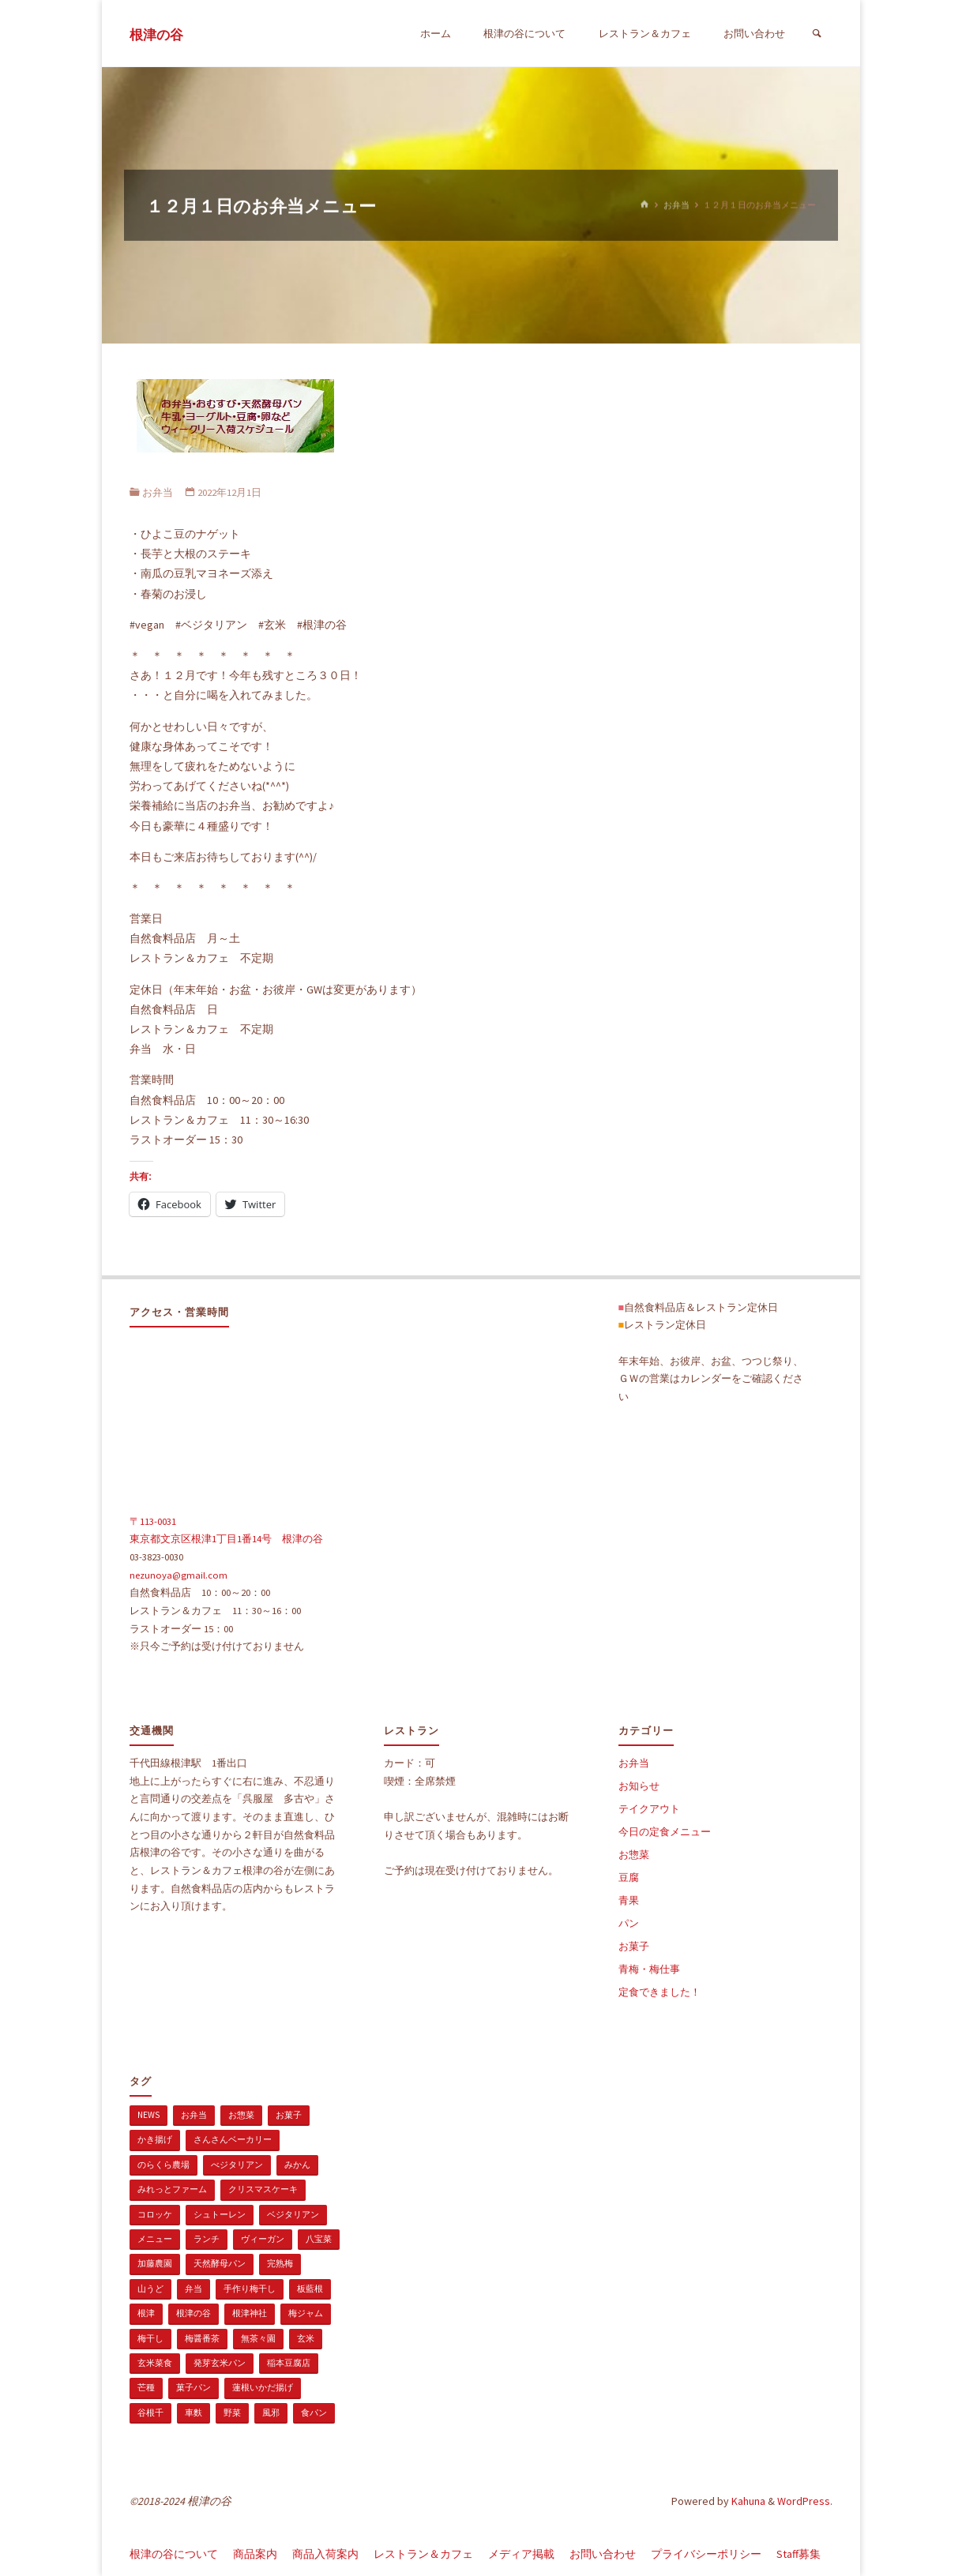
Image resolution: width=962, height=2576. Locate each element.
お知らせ (638, 1786)
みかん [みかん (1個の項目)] (297, 2164)
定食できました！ (659, 1992)
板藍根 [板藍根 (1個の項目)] (310, 2288)
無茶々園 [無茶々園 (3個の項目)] (258, 2338)
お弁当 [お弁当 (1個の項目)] (194, 2114)
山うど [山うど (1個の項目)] (150, 2288)
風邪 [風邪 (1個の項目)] (271, 2412)
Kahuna (747, 2501)
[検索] (817, 33)
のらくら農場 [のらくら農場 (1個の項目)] (163, 2164)
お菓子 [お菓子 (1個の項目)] (289, 2114)
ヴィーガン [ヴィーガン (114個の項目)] (262, 2238)
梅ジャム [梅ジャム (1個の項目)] (305, 2313)
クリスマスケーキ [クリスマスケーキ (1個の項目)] (263, 2189)
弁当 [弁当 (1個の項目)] (193, 2288)
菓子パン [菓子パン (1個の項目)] (193, 2387)
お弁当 (676, 204)
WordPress (803, 2501)
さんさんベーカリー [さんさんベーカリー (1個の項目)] (233, 2139)
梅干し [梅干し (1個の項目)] (150, 2338)
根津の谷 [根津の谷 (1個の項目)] (193, 2313)
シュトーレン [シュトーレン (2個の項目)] (220, 2214)
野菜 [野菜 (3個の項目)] (232, 2412)
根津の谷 (156, 34)
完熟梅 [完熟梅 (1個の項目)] (280, 2263)
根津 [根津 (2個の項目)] (146, 2313)
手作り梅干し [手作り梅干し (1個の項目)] (250, 2288)
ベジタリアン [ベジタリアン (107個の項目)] (293, 2214)
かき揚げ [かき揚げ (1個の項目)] (154, 2139)
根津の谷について (174, 2554)
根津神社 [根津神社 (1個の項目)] (249, 2313)
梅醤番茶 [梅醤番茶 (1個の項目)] (202, 2338)
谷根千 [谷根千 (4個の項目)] (150, 2412)
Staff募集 (798, 2554)
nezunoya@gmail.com (178, 1575)
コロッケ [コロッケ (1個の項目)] (154, 2214)
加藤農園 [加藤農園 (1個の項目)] (154, 2263)
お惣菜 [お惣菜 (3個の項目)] (241, 2114)
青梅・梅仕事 (649, 1969)
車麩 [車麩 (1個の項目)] (193, 2412)
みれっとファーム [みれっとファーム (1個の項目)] (172, 2189)
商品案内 (255, 2554)
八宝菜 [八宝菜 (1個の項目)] (319, 2238)
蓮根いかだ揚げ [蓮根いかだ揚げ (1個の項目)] (262, 2387)
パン (628, 1923)
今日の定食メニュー (664, 1832)
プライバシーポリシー (706, 2554)
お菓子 (633, 1946)
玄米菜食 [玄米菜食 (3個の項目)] (154, 2362)
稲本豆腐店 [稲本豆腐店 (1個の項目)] (288, 2362)
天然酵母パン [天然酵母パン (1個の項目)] (220, 2263)
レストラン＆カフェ (423, 2554)
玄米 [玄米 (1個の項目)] (305, 2338)
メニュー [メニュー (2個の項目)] (154, 2238)
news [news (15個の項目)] (148, 2114)
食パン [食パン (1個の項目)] (314, 2412)
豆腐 (628, 1877)
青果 (628, 1900)
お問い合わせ (602, 2554)
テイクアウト (649, 1809)
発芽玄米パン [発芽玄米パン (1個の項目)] (220, 2362)
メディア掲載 (521, 2554)
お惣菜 (633, 1855)
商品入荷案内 (325, 2554)
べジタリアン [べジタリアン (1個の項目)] (237, 2164)
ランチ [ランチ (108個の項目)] (207, 2238)
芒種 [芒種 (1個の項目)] (146, 2387)
